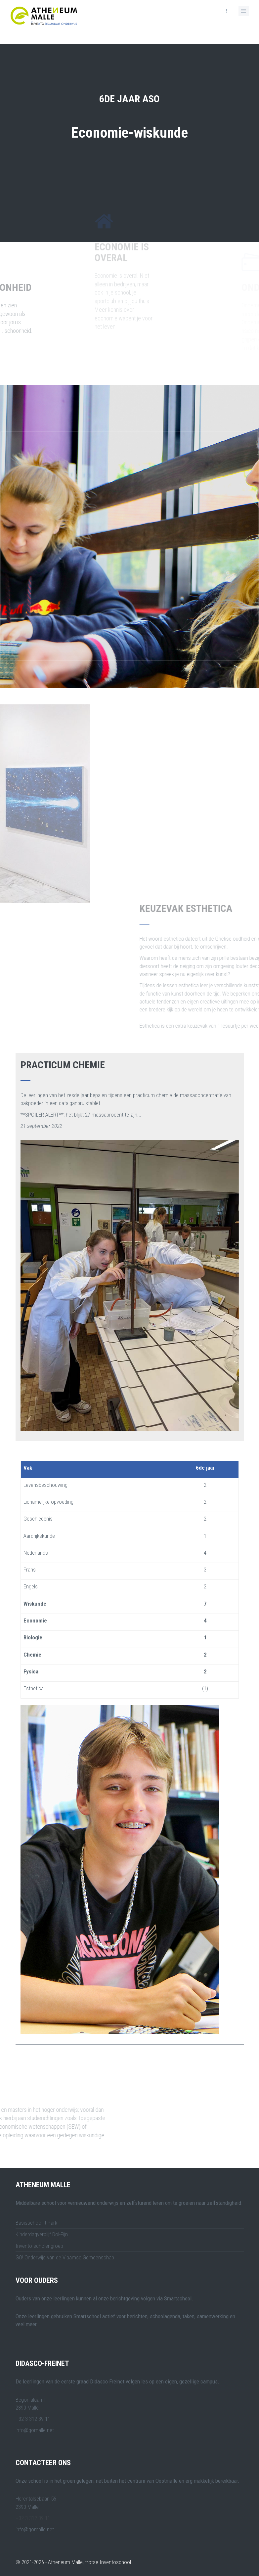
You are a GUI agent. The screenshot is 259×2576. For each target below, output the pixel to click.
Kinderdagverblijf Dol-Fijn (42, 2234)
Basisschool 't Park (36, 2222)
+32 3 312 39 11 (33, 2518)
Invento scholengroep (39, 2246)
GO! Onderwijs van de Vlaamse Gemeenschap (65, 2257)
